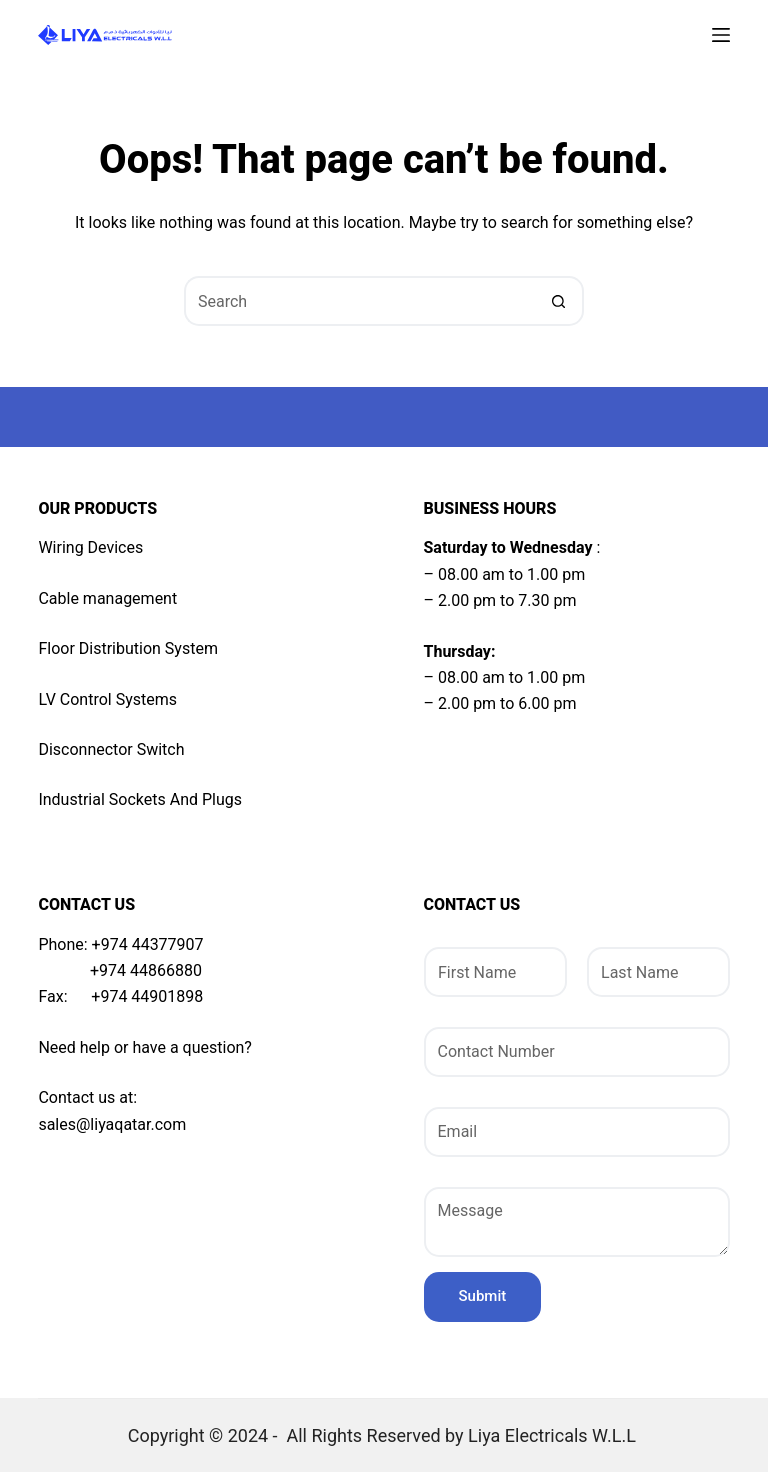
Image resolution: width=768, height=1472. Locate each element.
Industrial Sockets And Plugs (140, 799)
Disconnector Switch (111, 749)
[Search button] (559, 301)
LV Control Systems (107, 699)
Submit (483, 1296)
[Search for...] (359, 301)
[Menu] (721, 35)
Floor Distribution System (128, 648)
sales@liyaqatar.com (112, 1124)
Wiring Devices (90, 547)
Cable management (107, 598)
